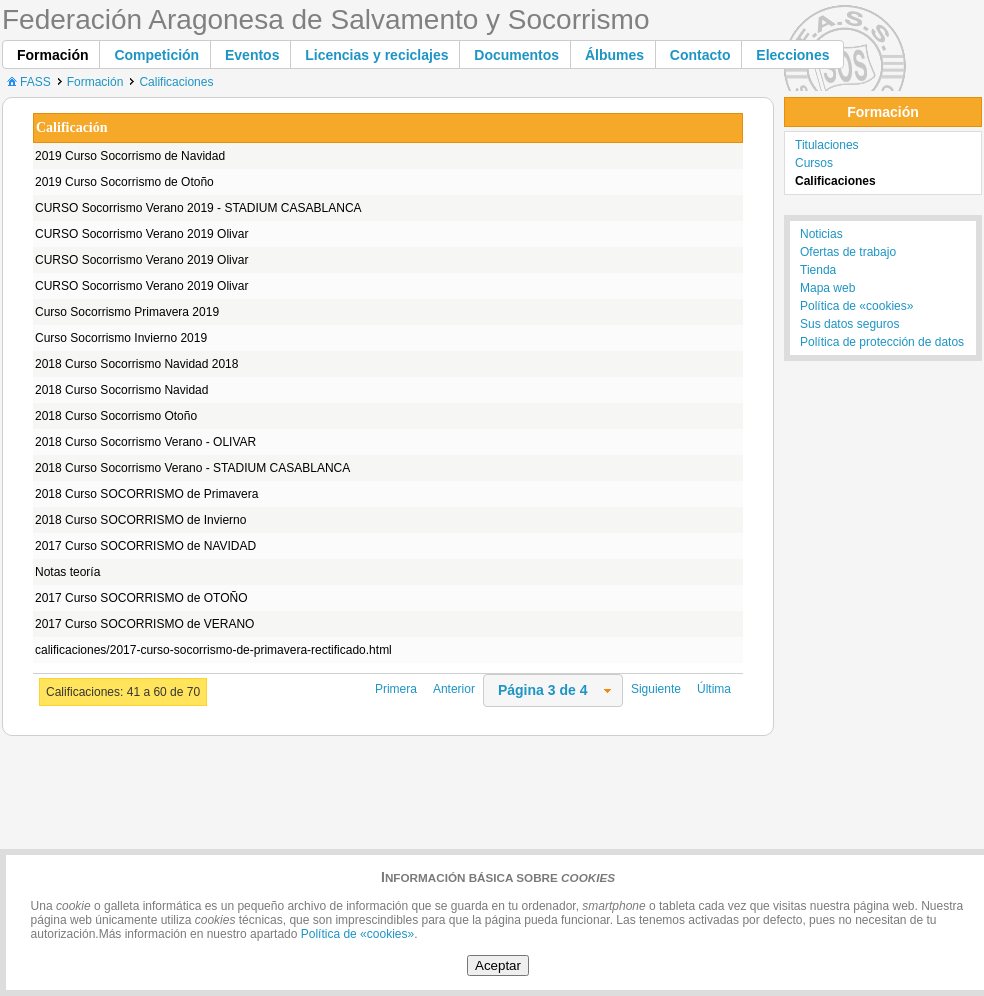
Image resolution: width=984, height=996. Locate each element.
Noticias (821, 234)
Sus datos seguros (849, 324)
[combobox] (553, 690)
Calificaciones (176, 82)
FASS (27, 82)
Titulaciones (827, 145)
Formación (95, 82)
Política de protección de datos (882, 342)
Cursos (814, 163)
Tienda (818, 270)
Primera (396, 689)
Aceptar (498, 965)
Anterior (454, 689)
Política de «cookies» (856, 306)
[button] (53, 54)
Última (714, 689)
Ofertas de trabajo (848, 252)
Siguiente (656, 689)
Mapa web (827, 288)
